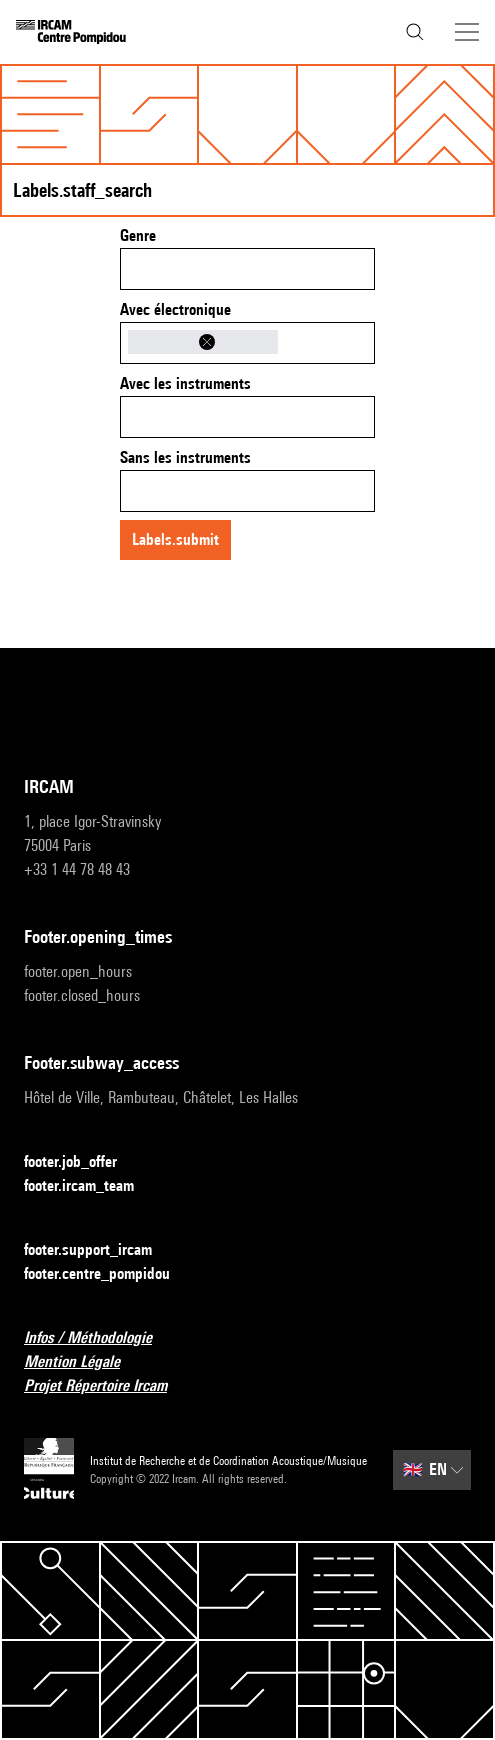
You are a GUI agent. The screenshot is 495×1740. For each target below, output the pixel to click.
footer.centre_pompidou (109, 1274)
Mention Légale (84, 1362)
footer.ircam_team (91, 1186)
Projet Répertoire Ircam (107, 1386)
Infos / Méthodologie (100, 1338)
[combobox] (247, 269)
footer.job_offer (82, 1162)
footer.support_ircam (100, 1250)
